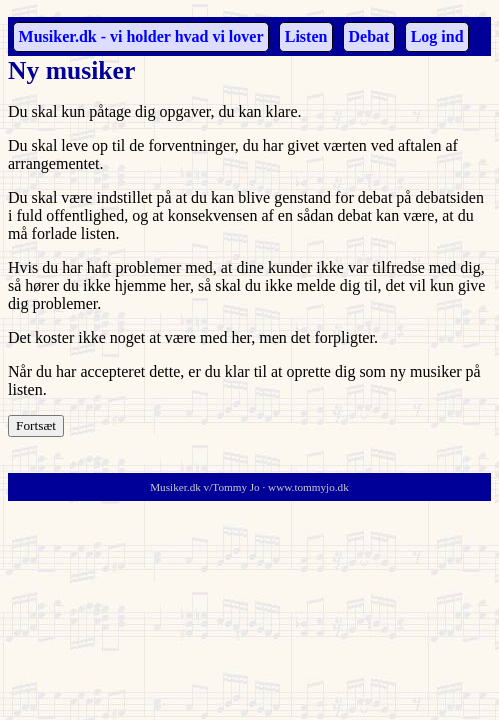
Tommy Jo (235, 487)
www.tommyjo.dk (308, 487)
